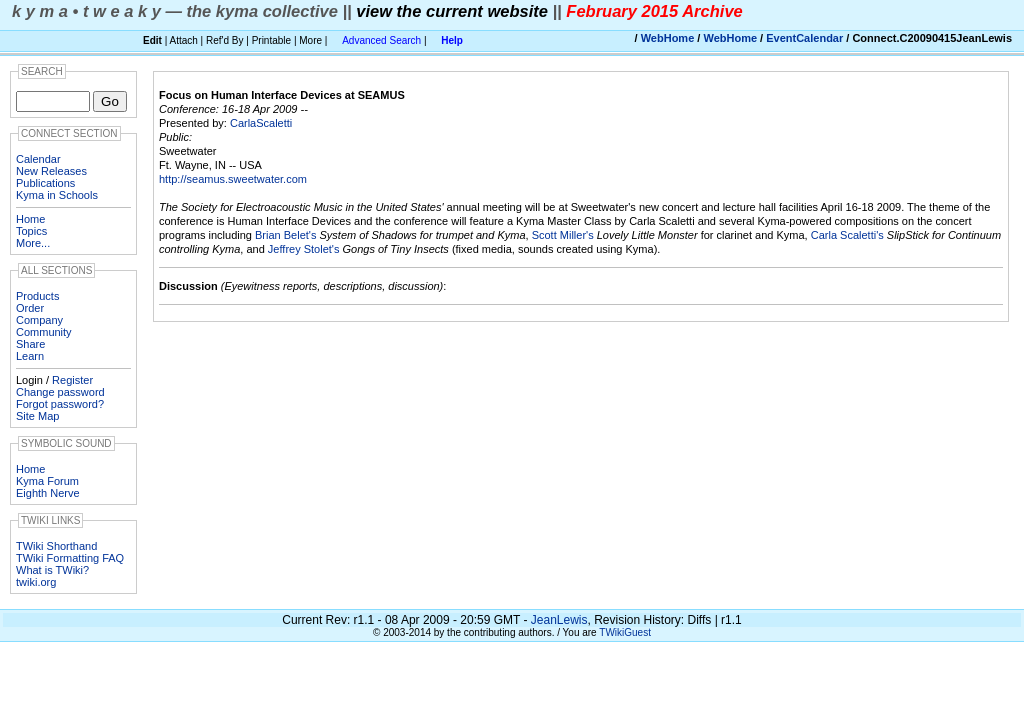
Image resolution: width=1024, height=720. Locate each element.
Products (37, 296)
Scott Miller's (563, 235)
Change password (60, 392)
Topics (31, 231)
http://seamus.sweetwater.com (233, 179)
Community (44, 332)
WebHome (668, 38)
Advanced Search (381, 40)
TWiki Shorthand (56, 546)
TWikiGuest (625, 632)
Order (30, 308)
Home (30, 219)
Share (30, 344)
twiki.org (36, 582)
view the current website (452, 11)
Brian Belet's (285, 235)
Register (72, 380)
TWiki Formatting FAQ (70, 558)
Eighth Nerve (48, 493)
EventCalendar (804, 38)
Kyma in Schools (57, 195)
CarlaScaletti (261, 123)
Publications (45, 183)
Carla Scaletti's (847, 235)
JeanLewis (559, 620)
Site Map (37, 416)
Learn (30, 356)
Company (39, 320)
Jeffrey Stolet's (304, 249)
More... (33, 243)
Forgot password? (60, 404)
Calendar (38, 159)
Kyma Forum (47, 481)
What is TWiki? (52, 570)
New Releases (51, 171)
